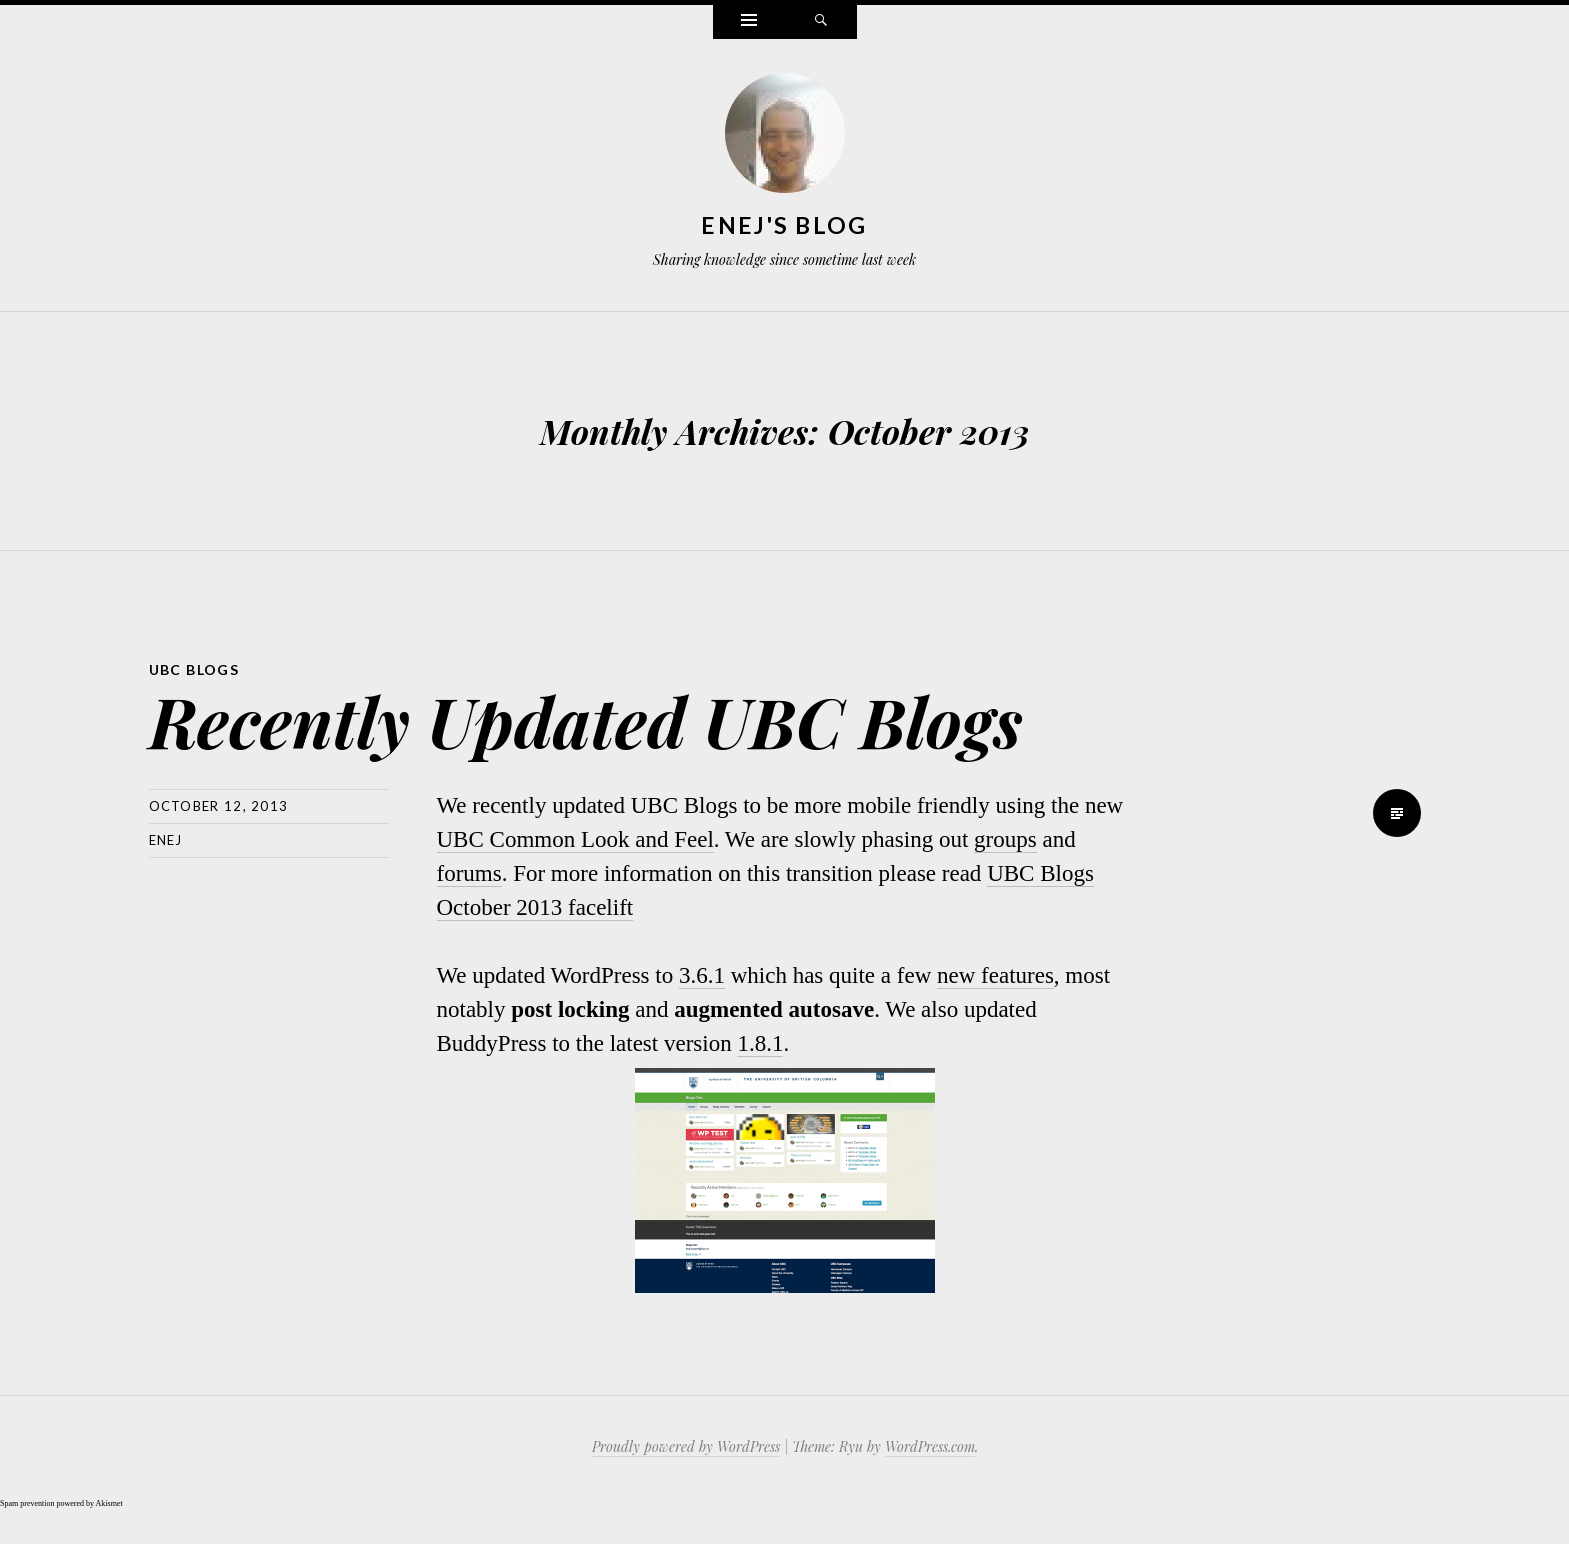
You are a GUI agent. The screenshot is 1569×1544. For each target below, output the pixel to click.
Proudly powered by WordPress (686, 1446)
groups (1005, 839)
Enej (166, 840)
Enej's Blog (784, 225)
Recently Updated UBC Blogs (586, 720)
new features (995, 975)
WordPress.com (930, 1446)
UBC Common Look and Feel (575, 839)
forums (469, 873)
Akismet (109, 1503)
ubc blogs (194, 669)
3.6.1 (702, 975)
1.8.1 (760, 1043)
